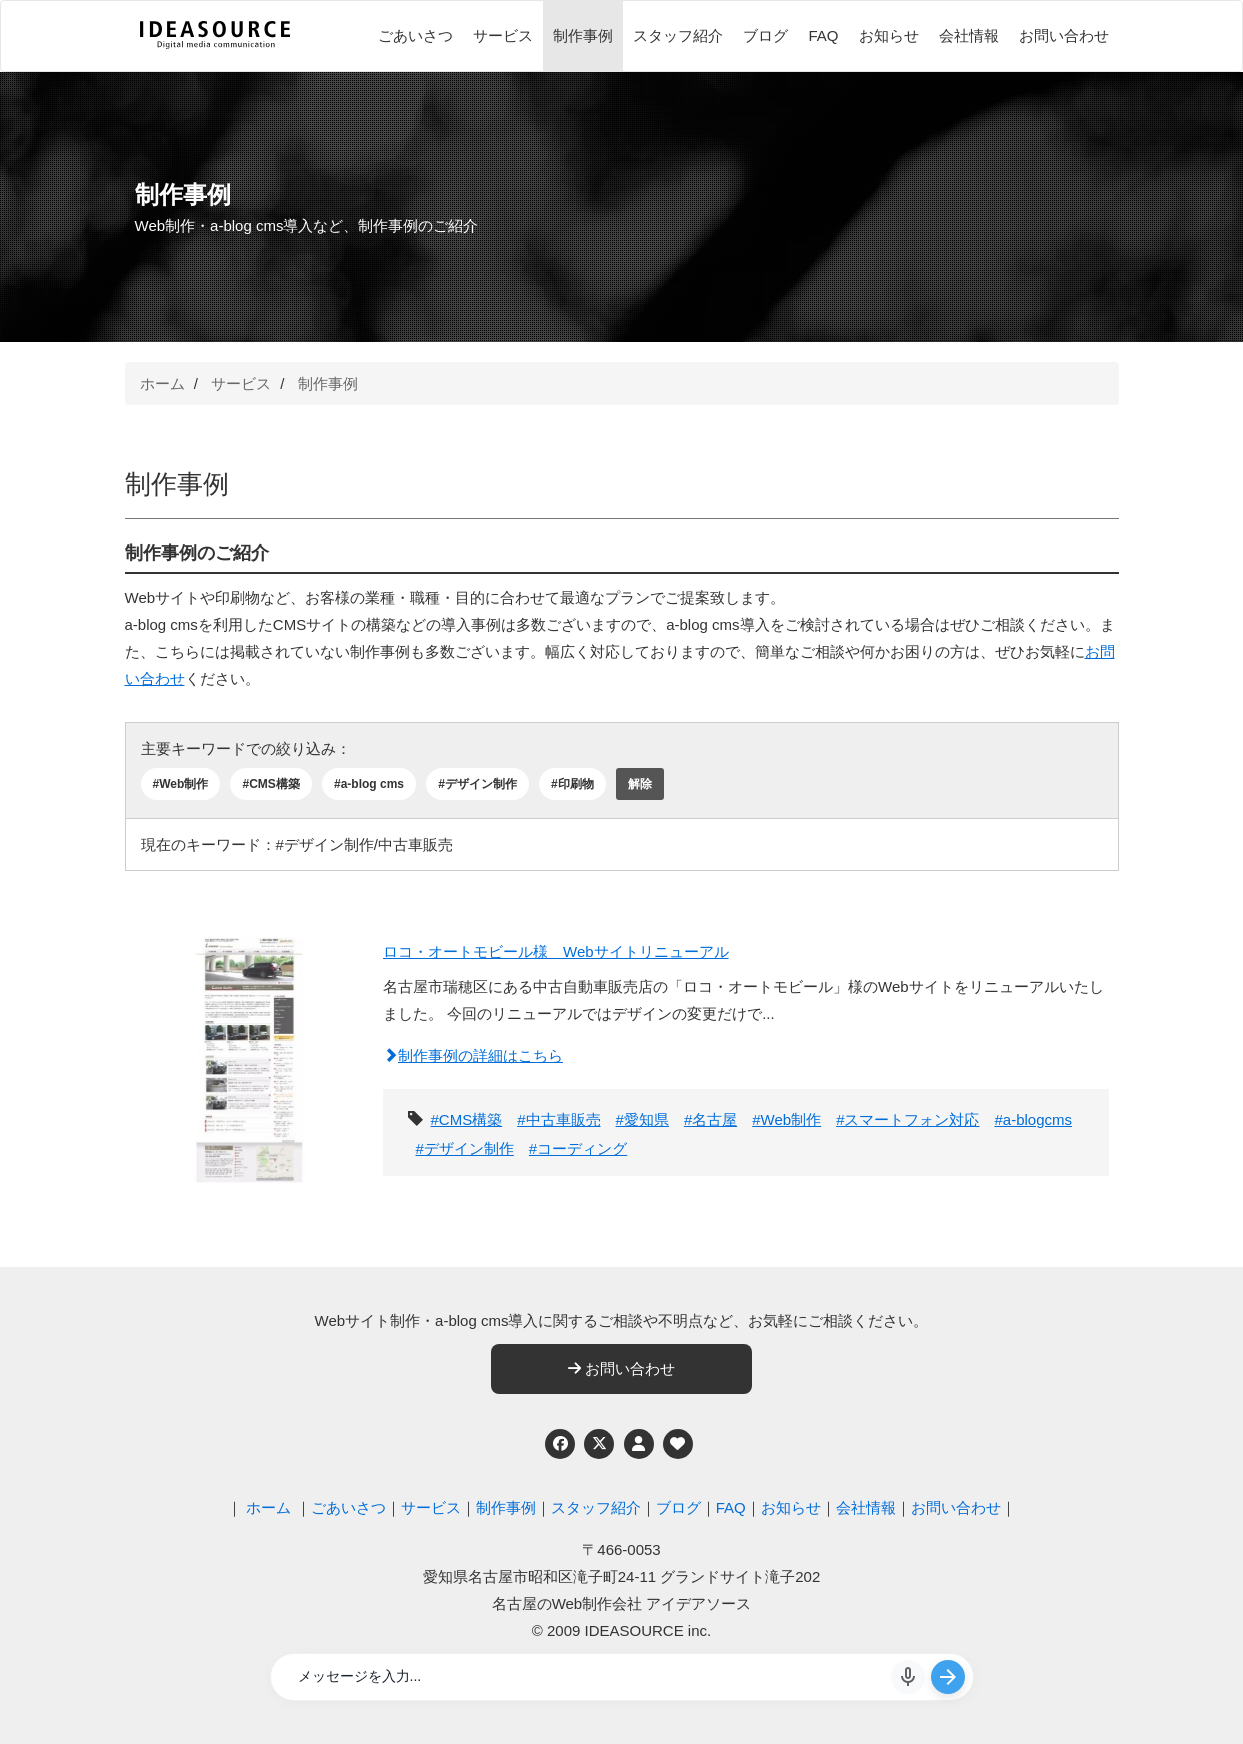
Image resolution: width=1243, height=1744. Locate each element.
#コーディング (578, 1148)
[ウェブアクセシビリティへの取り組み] (678, 1444)
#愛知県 (642, 1119)
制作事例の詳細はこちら (473, 1055)
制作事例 (583, 35)
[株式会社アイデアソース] (215, 46)
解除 (640, 784)
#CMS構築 (270, 784)
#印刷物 (572, 784)
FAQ (823, 35)
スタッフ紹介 (678, 35)
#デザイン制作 (477, 784)
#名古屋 (710, 1119)
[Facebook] (560, 1444)
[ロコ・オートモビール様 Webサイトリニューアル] (249, 1053)
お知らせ (889, 35)
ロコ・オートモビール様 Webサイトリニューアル (556, 951)
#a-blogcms (1033, 1119)
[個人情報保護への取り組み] (639, 1444)
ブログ (765, 35)
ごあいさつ (415, 35)
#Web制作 (181, 784)
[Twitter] (599, 1444)
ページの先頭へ (1201, 1702)
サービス (503, 35)
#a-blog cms (369, 784)
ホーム (162, 383)
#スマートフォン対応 (907, 1119)
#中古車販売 (558, 1119)
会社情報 (969, 35)
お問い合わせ (1064, 35)
